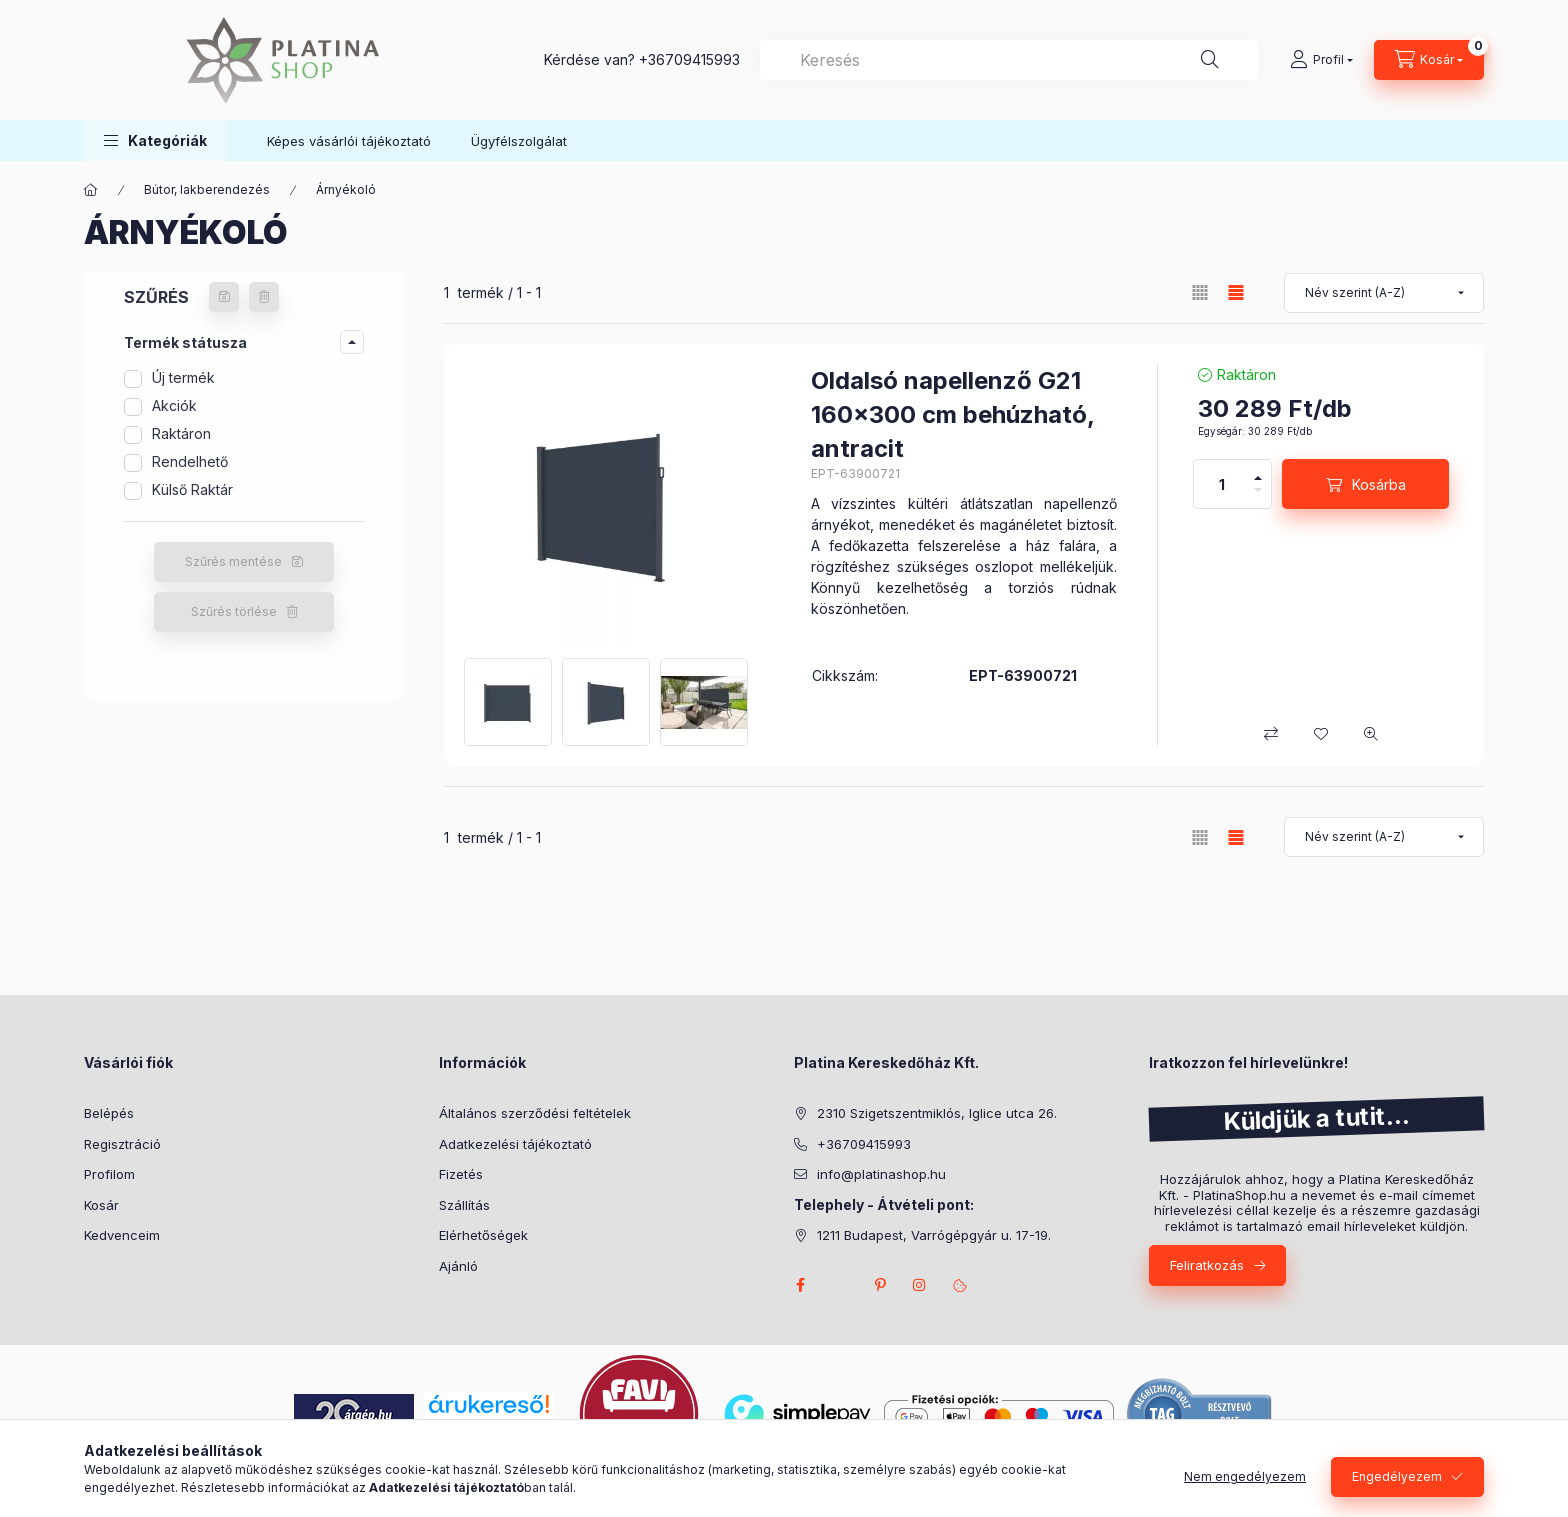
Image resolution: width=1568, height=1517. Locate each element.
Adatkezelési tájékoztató (515, 1144)
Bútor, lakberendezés (207, 189)
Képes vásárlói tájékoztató (349, 141)
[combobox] (1009, 60)
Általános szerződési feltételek (535, 1113)
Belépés (109, 1113)
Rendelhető (190, 461)
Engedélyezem (1397, 1476)
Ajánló (458, 1266)
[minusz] (1258, 490)
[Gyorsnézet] (1371, 734)
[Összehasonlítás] (1271, 734)
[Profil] (1321, 60)
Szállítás (464, 1205)
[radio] (1200, 292)
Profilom (109, 1174)
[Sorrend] (1384, 293)
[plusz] (1258, 478)
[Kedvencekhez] (1321, 734)
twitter (840, 1285)
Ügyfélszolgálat (519, 141)
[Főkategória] (91, 190)
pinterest (880, 1285)
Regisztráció (122, 1144)
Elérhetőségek (483, 1235)
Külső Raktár (192, 489)
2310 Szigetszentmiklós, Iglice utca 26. (937, 1113)
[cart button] (1429, 60)
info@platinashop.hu (881, 1174)
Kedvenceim (122, 1235)
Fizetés (461, 1174)
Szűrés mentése (233, 561)
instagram (920, 1285)
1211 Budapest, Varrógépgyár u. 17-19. (934, 1235)
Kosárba (1379, 484)
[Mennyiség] (1222, 484)
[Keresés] (1210, 60)
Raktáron (181, 433)
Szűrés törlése (234, 611)
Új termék (183, 377)
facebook (800, 1285)
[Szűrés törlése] (264, 297)
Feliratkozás (1207, 1265)
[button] (155, 140)
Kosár (101, 1205)
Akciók (174, 405)
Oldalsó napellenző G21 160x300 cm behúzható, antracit (952, 414)
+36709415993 (689, 59)
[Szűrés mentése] (224, 297)
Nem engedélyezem (1245, 1476)
